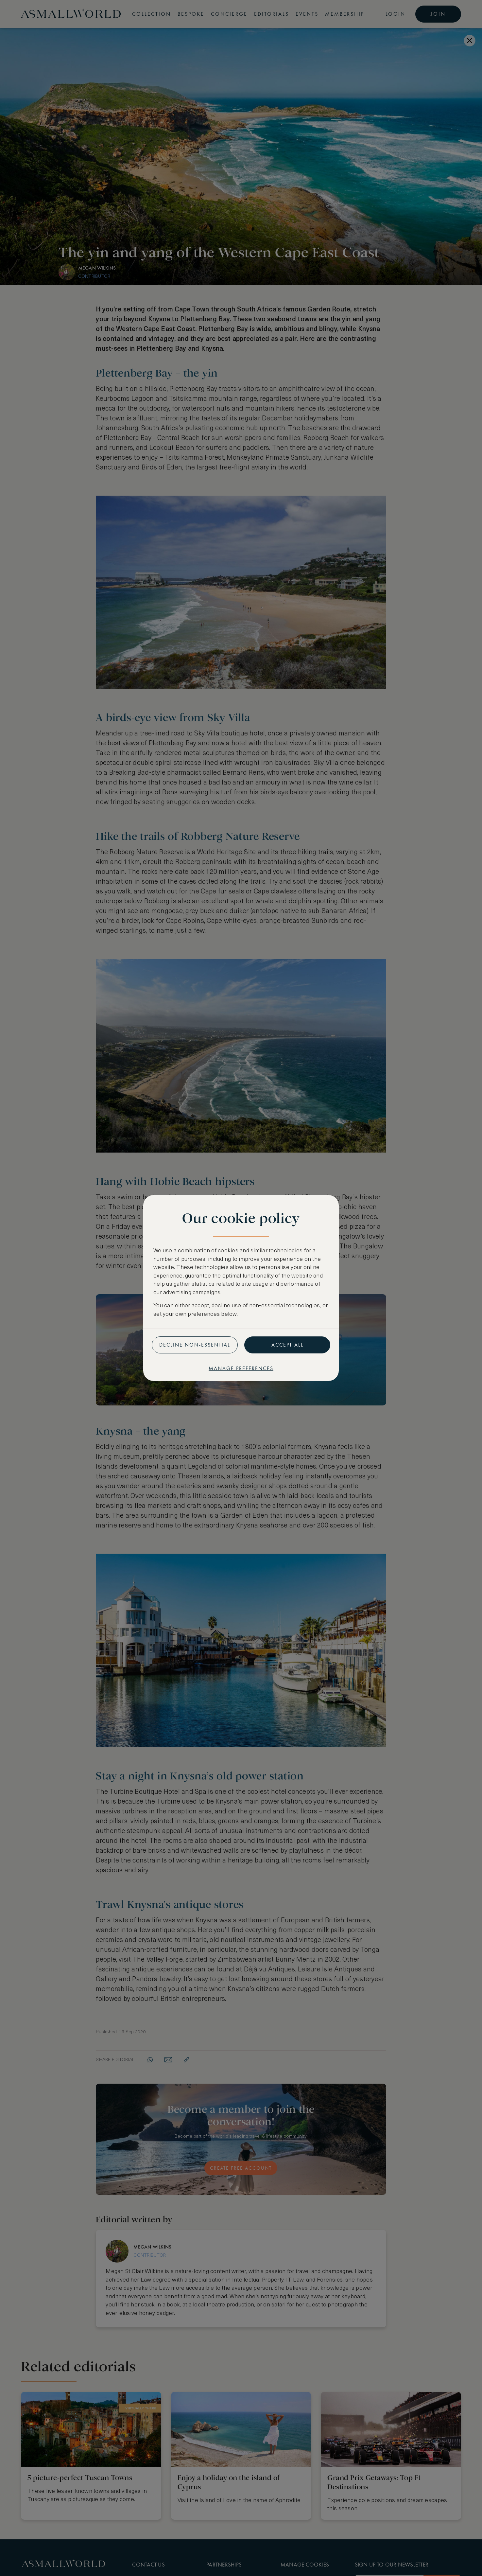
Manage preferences (241, 1368)
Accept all (287, 1345)
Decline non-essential (194, 1345)
